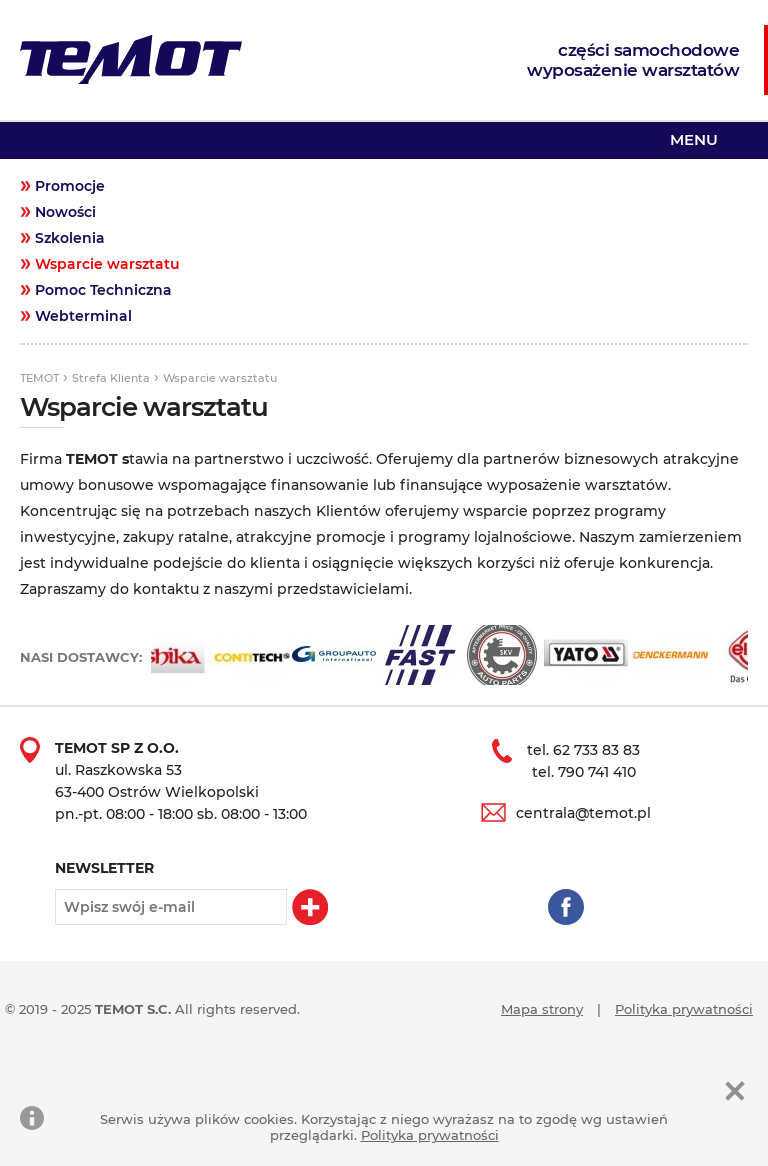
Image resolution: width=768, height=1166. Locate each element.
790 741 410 (597, 772)
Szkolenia (70, 238)
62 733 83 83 (596, 750)
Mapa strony (542, 1009)
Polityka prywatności (684, 1009)
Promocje (70, 186)
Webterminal (83, 316)
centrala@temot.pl (583, 813)
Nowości (65, 212)
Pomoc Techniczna (103, 290)
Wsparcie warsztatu (107, 264)
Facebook (566, 907)
